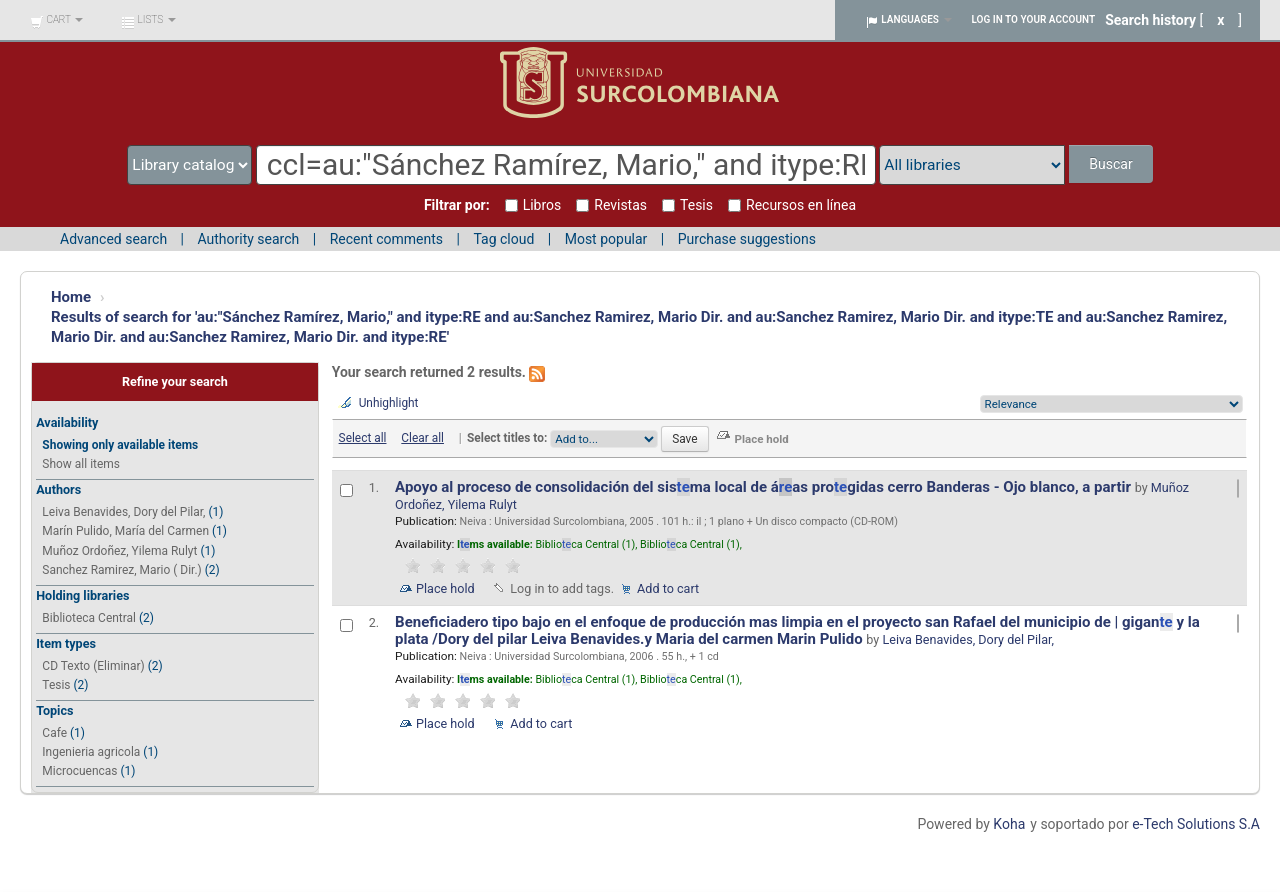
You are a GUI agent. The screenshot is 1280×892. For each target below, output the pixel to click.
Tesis (56, 685)
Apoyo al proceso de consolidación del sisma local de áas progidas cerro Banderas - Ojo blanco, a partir (765, 487)
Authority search (248, 239)
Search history (1150, 20)
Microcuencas (79, 771)
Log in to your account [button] (1034, 19)
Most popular (606, 239)
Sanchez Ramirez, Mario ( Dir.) (121, 570)
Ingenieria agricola (91, 752)
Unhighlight (389, 403)
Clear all (422, 438)
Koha (1009, 824)
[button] (56, 20)
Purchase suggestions (747, 239)
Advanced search (113, 239)
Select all (363, 438)
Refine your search (175, 381)
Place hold (445, 588)
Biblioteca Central (89, 618)
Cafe (54, 733)
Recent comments (386, 239)
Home (71, 297)
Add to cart (668, 588)
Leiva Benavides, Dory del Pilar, (123, 512)
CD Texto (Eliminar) (93, 666)
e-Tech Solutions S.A (1196, 824)
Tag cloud (503, 239)
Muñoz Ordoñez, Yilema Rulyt (119, 551)
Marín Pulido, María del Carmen (125, 531)
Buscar (1110, 164)
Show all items (81, 464)
